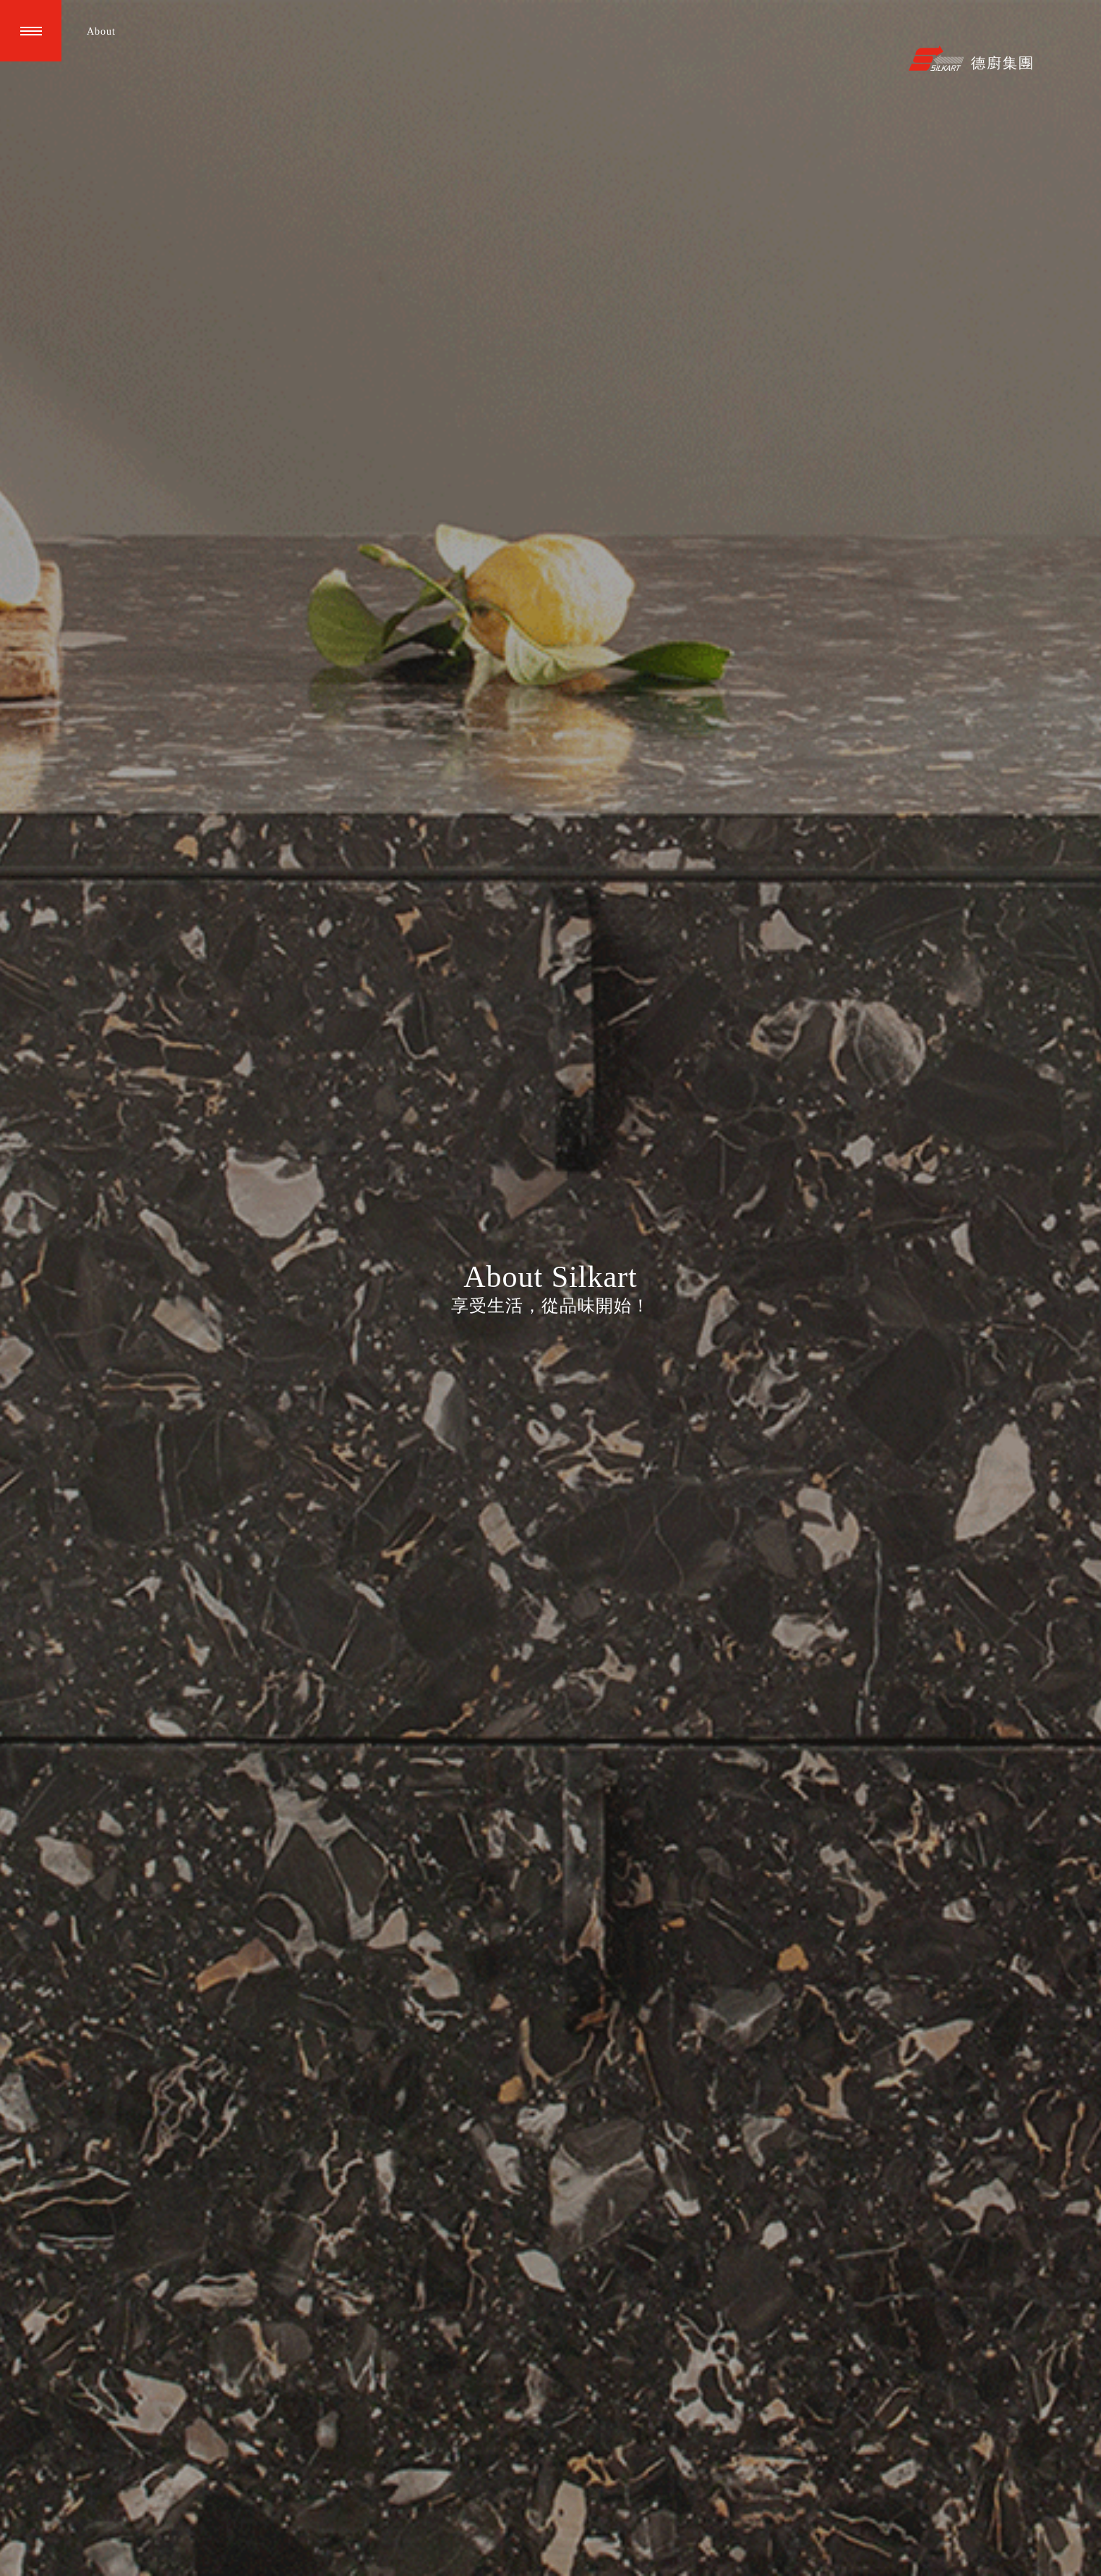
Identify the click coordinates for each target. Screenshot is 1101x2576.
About (101, 31)
